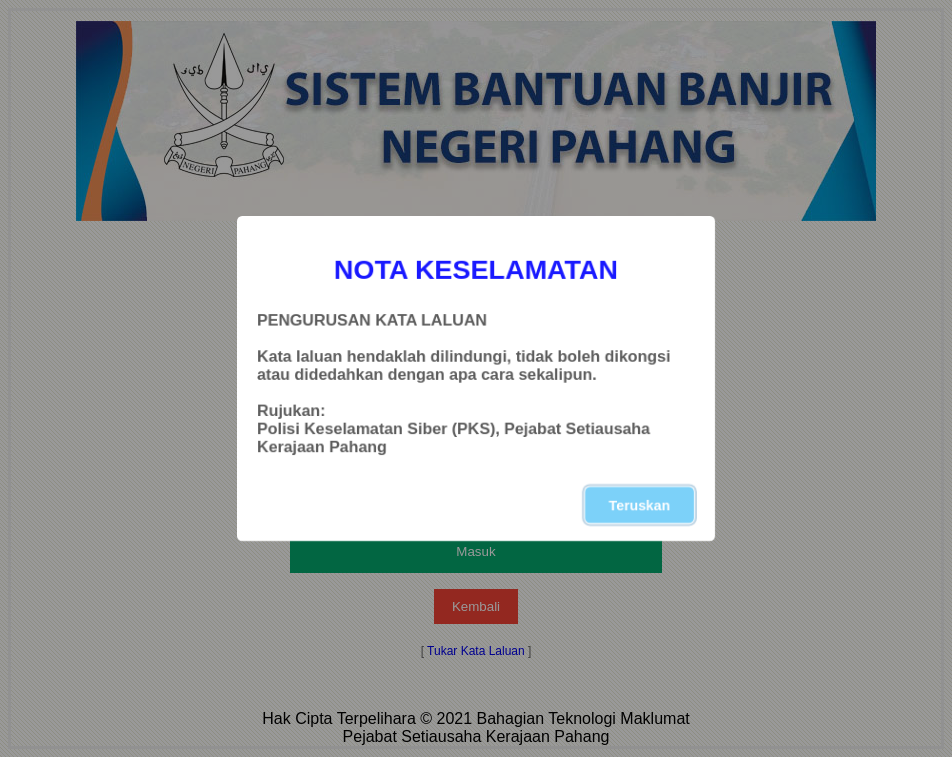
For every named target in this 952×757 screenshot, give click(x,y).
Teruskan (639, 505)
